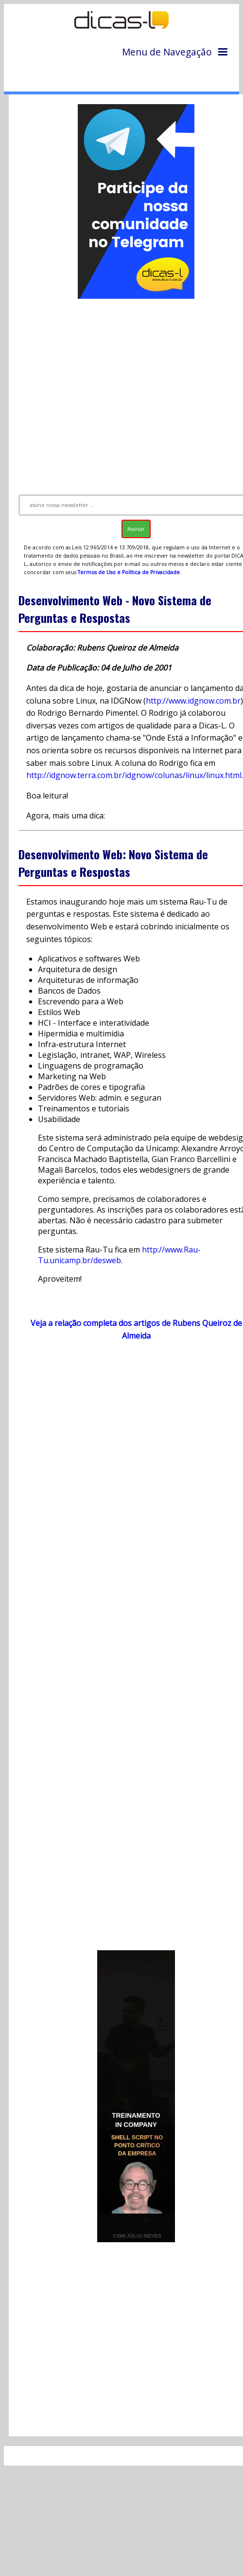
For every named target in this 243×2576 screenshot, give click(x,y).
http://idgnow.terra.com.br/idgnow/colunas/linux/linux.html (134, 775)
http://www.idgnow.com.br (193, 700)
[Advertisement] (123, 392)
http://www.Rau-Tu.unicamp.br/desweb (119, 1255)
